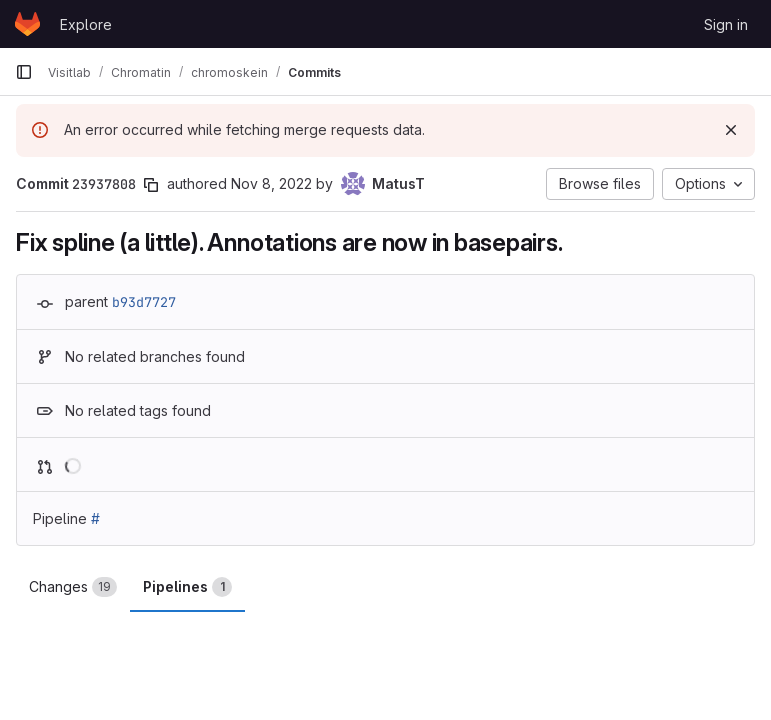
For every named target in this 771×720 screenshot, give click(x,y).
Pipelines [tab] (187, 587)
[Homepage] (27, 24)
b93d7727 (144, 302)
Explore (86, 24)
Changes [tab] (73, 587)
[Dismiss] (731, 130)
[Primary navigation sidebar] (24, 72)
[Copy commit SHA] (151, 185)
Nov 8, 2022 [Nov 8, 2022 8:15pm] (271, 183)
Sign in (726, 24)
